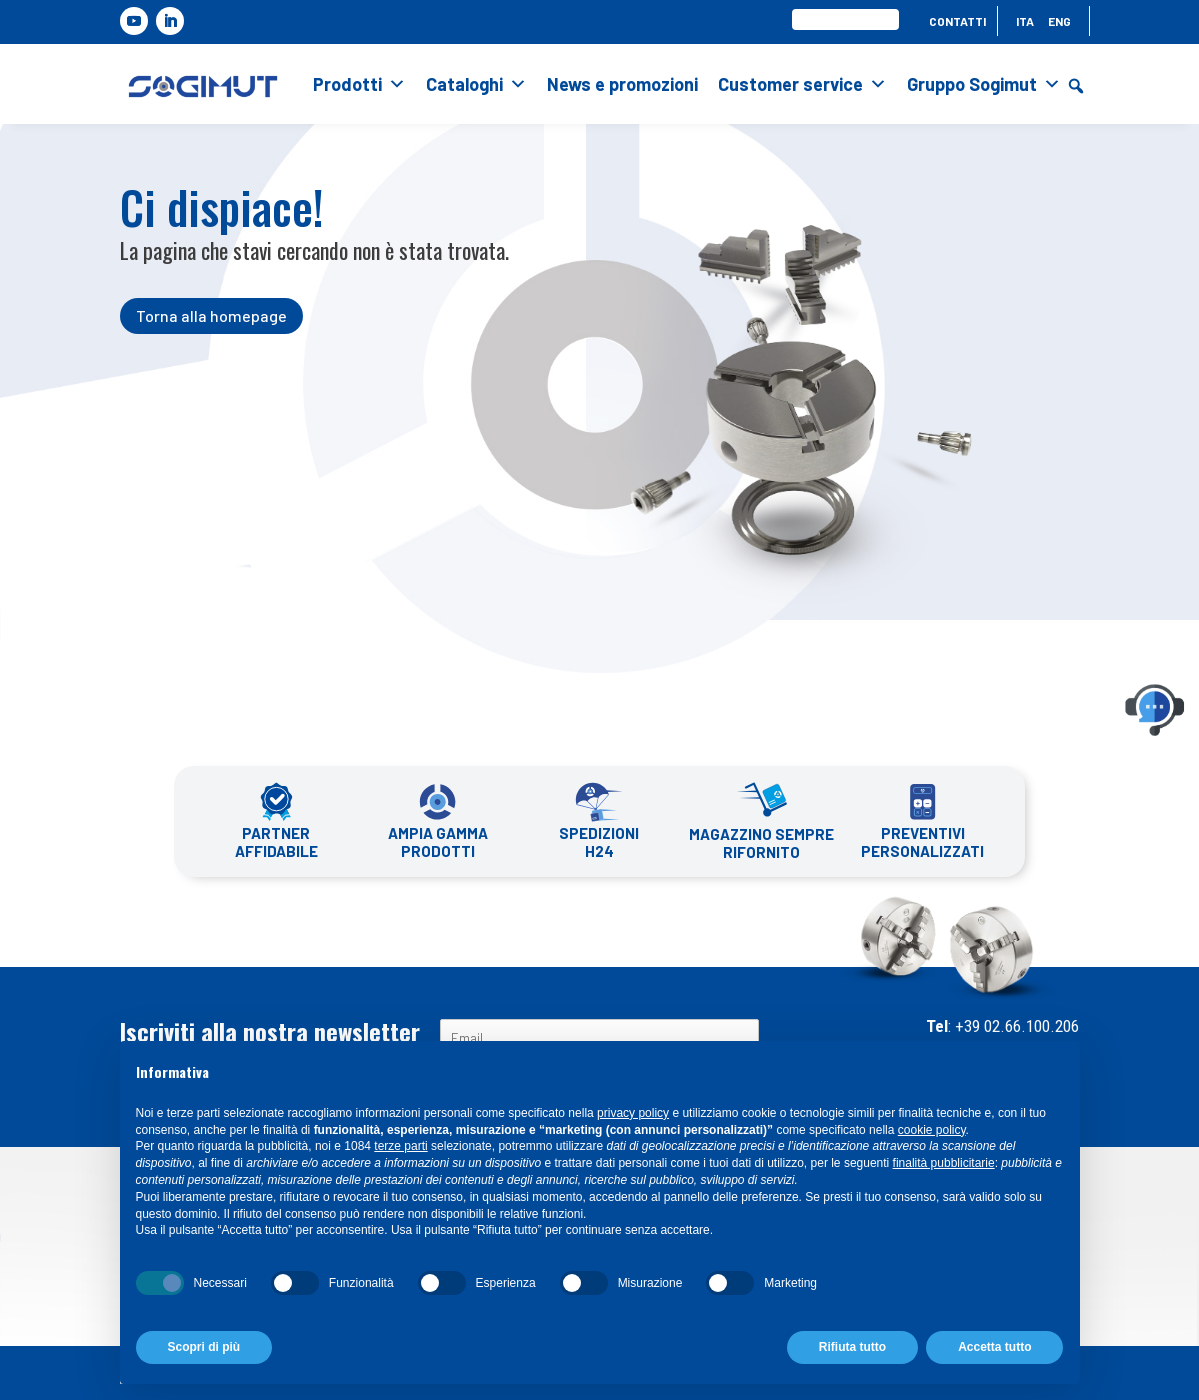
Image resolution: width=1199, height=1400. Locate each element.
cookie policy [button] (932, 1130)
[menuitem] (1025, 25)
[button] (1076, 86)
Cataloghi (476, 84)
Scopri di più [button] (204, 1347)
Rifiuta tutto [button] (852, 1347)
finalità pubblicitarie (944, 1163)
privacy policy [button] (633, 1113)
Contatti (957, 21)
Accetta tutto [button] (994, 1347)
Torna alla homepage (211, 315)
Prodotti (359, 84)
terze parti (400, 1146)
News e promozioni (622, 84)
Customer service (802, 84)
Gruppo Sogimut (984, 84)
